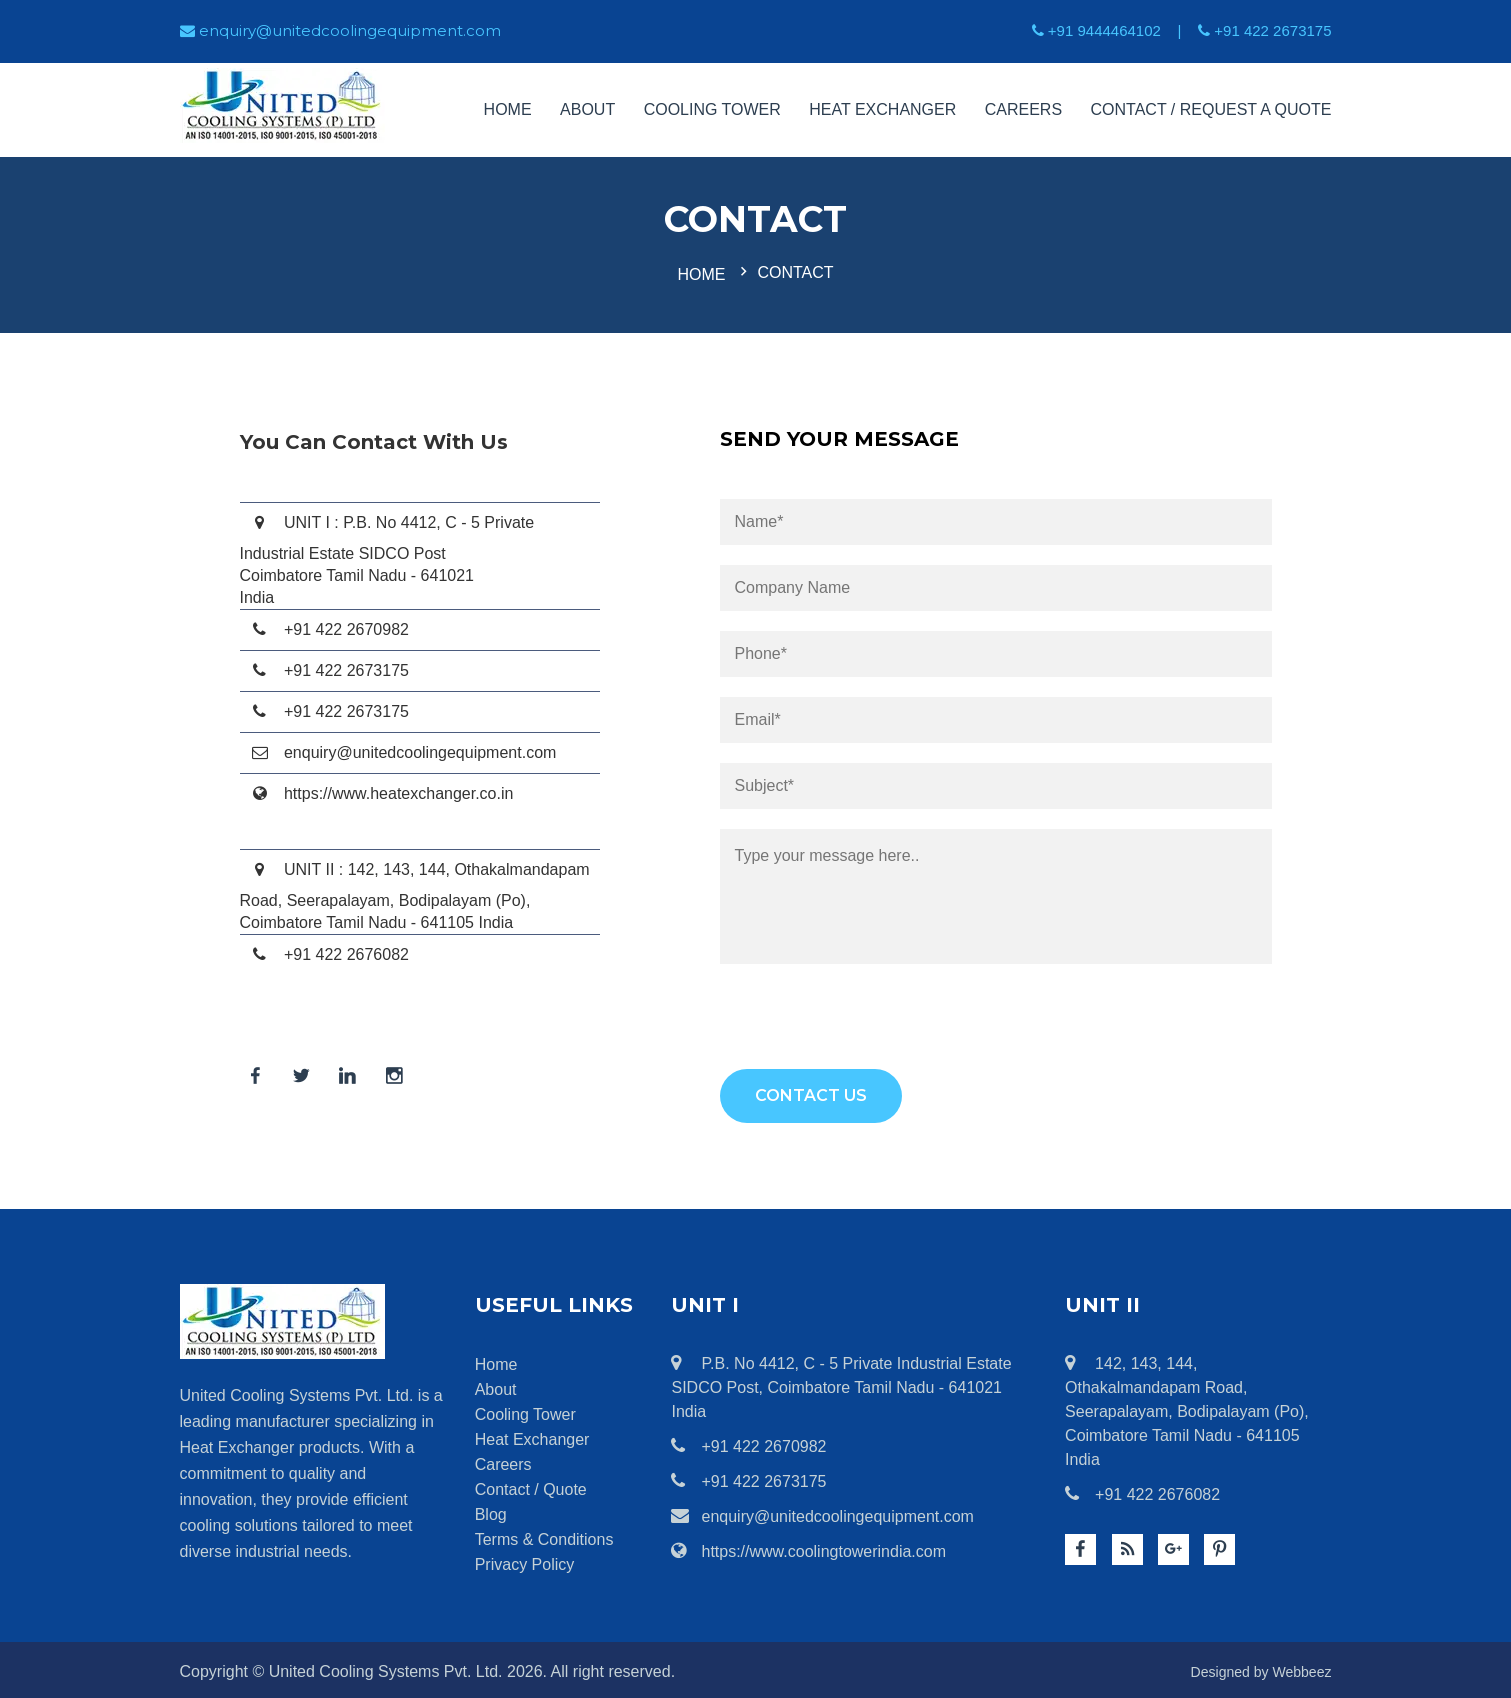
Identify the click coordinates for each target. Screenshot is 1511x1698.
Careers (1023, 109)
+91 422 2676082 (1142, 1490)
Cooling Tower (712, 109)
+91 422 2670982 (748, 1442)
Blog (491, 1510)
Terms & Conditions (544, 1535)
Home (508, 109)
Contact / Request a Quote (1211, 109)
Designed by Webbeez (1251, 1667)
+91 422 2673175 (748, 1477)
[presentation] (872, 1026)
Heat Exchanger (882, 109)
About (587, 109)
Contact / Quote (531, 1485)
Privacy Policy (525, 1560)
